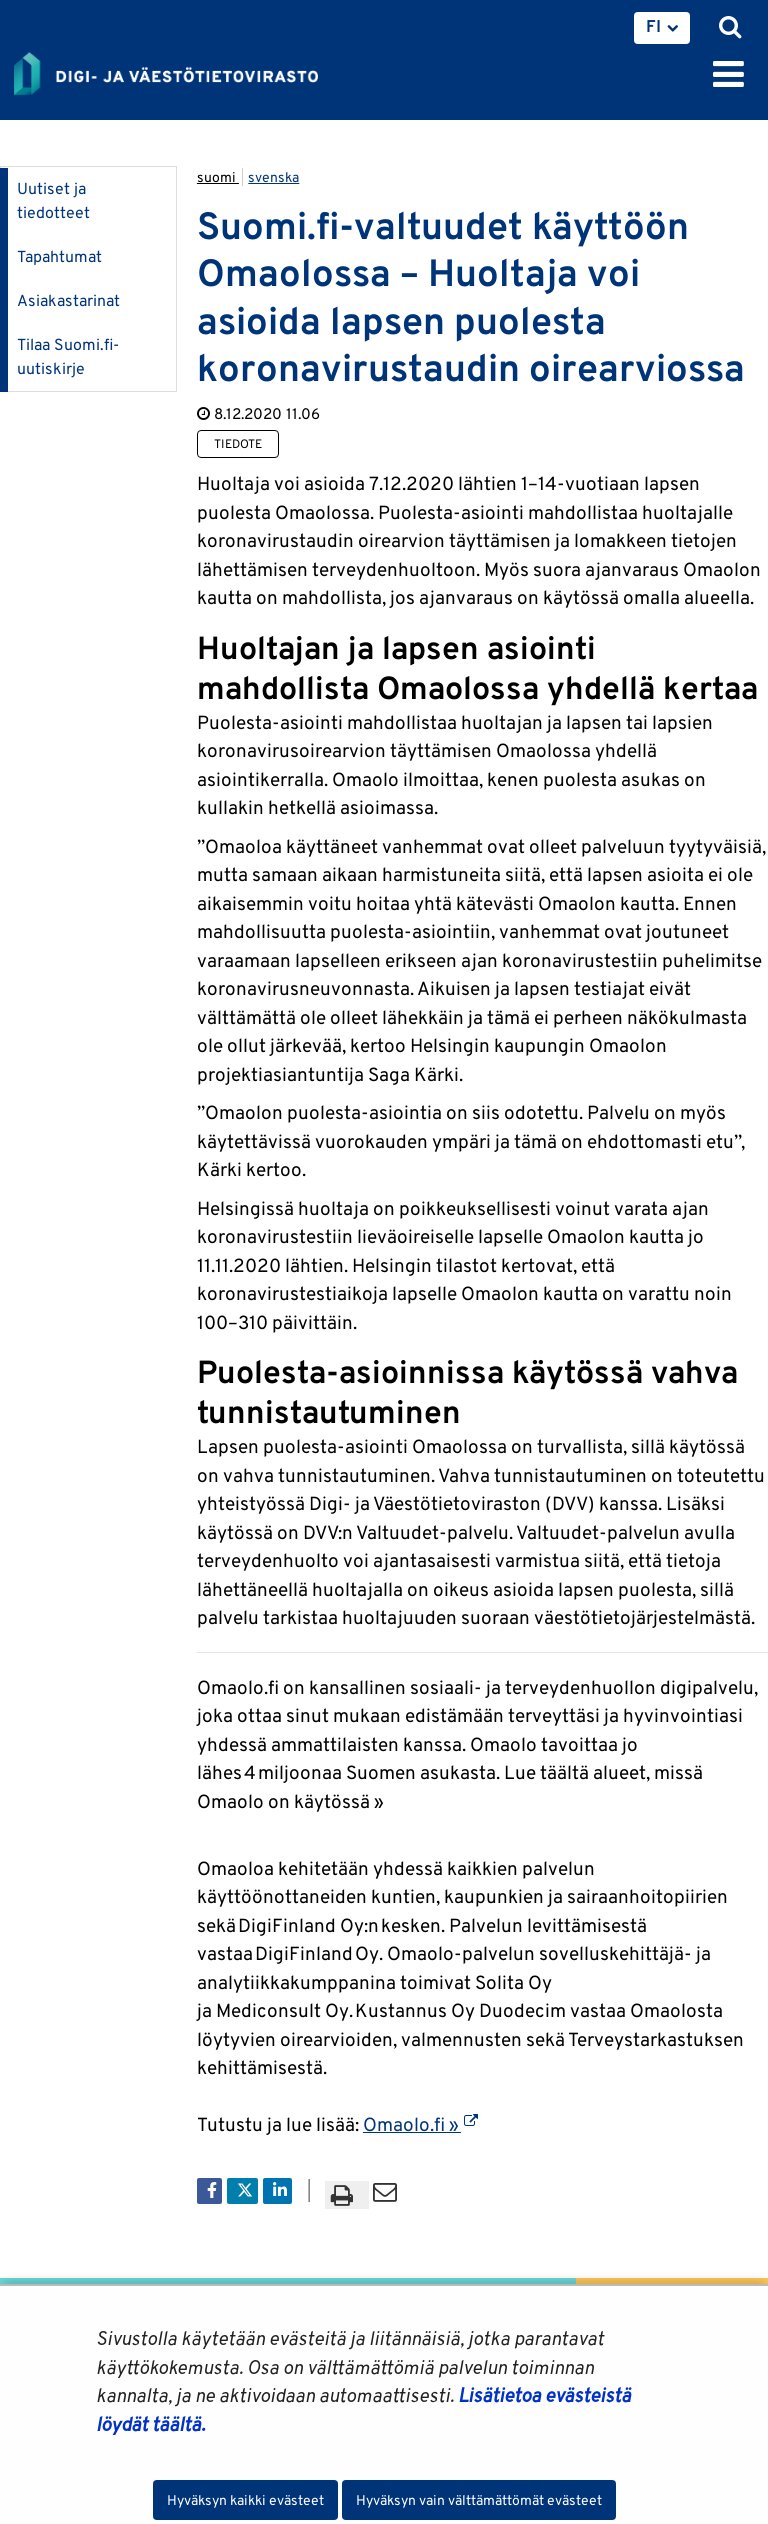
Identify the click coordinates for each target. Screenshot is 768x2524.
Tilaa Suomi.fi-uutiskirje (68, 356)
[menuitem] (662, 28)
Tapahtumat (59, 256)
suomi (218, 177)
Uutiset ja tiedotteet (53, 200)
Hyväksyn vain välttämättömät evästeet (479, 2500)
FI (653, 26)
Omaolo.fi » (420, 2124)
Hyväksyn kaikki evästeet (245, 2500)
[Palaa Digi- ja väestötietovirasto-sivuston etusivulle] (166, 70)
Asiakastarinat (68, 300)
